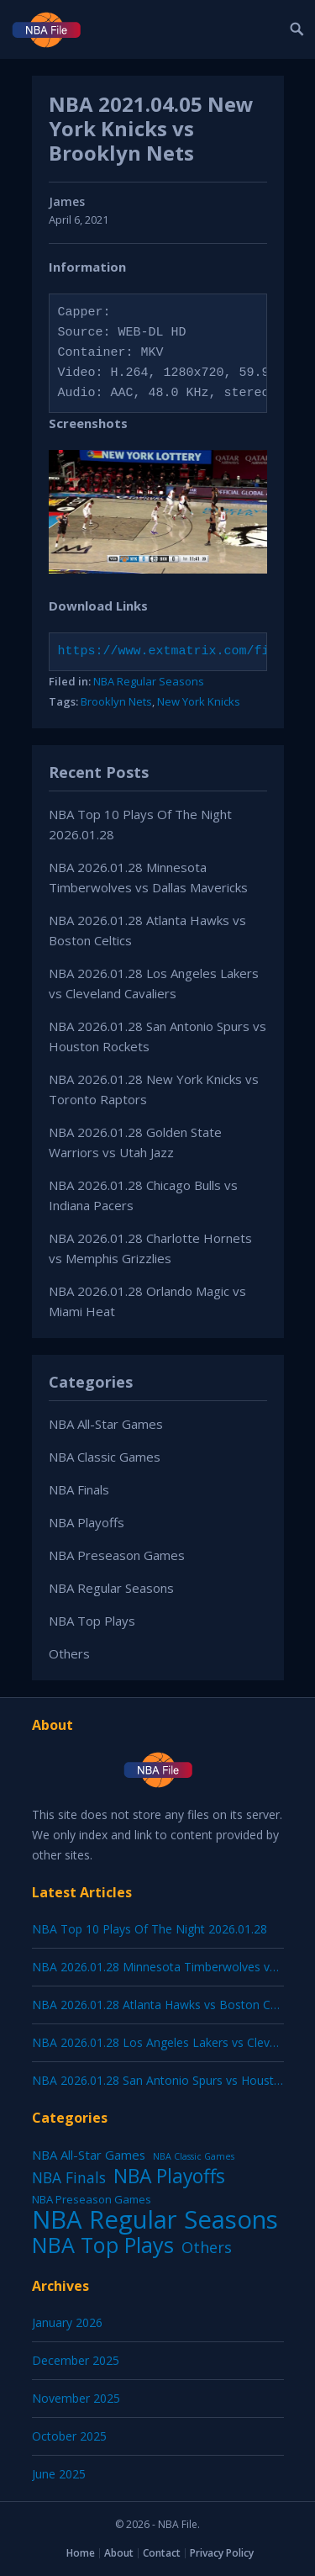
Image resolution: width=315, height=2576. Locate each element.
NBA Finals (79, 1489)
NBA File (177, 2524)
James (67, 201)
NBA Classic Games (104, 1456)
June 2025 (59, 2474)
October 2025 (69, 2436)
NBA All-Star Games (106, 1423)
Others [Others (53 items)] (206, 2247)
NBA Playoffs (86, 1522)
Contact (162, 2553)
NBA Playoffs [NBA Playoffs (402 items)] (169, 2176)
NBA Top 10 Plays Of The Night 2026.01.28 (149, 1929)
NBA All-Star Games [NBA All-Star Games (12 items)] (88, 2154)
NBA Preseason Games (117, 1555)
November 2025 (76, 2398)
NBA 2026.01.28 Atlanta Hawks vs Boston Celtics (165, 2005)
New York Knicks (198, 701)
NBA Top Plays (92, 1620)
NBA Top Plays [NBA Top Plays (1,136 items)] (103, 2245)
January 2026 (67, 2322)
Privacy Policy (222, 2553)
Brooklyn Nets (116, 701)
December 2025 (75, 2360)
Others (69, 1653)
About (119, 2553)
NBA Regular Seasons (148, 681)
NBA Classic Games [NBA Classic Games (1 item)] (193, 2156)
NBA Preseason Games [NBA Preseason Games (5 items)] (91, 2199)
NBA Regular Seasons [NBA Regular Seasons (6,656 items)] (155, 2219)
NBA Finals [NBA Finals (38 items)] (69, 2177)
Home (80, 2553)
